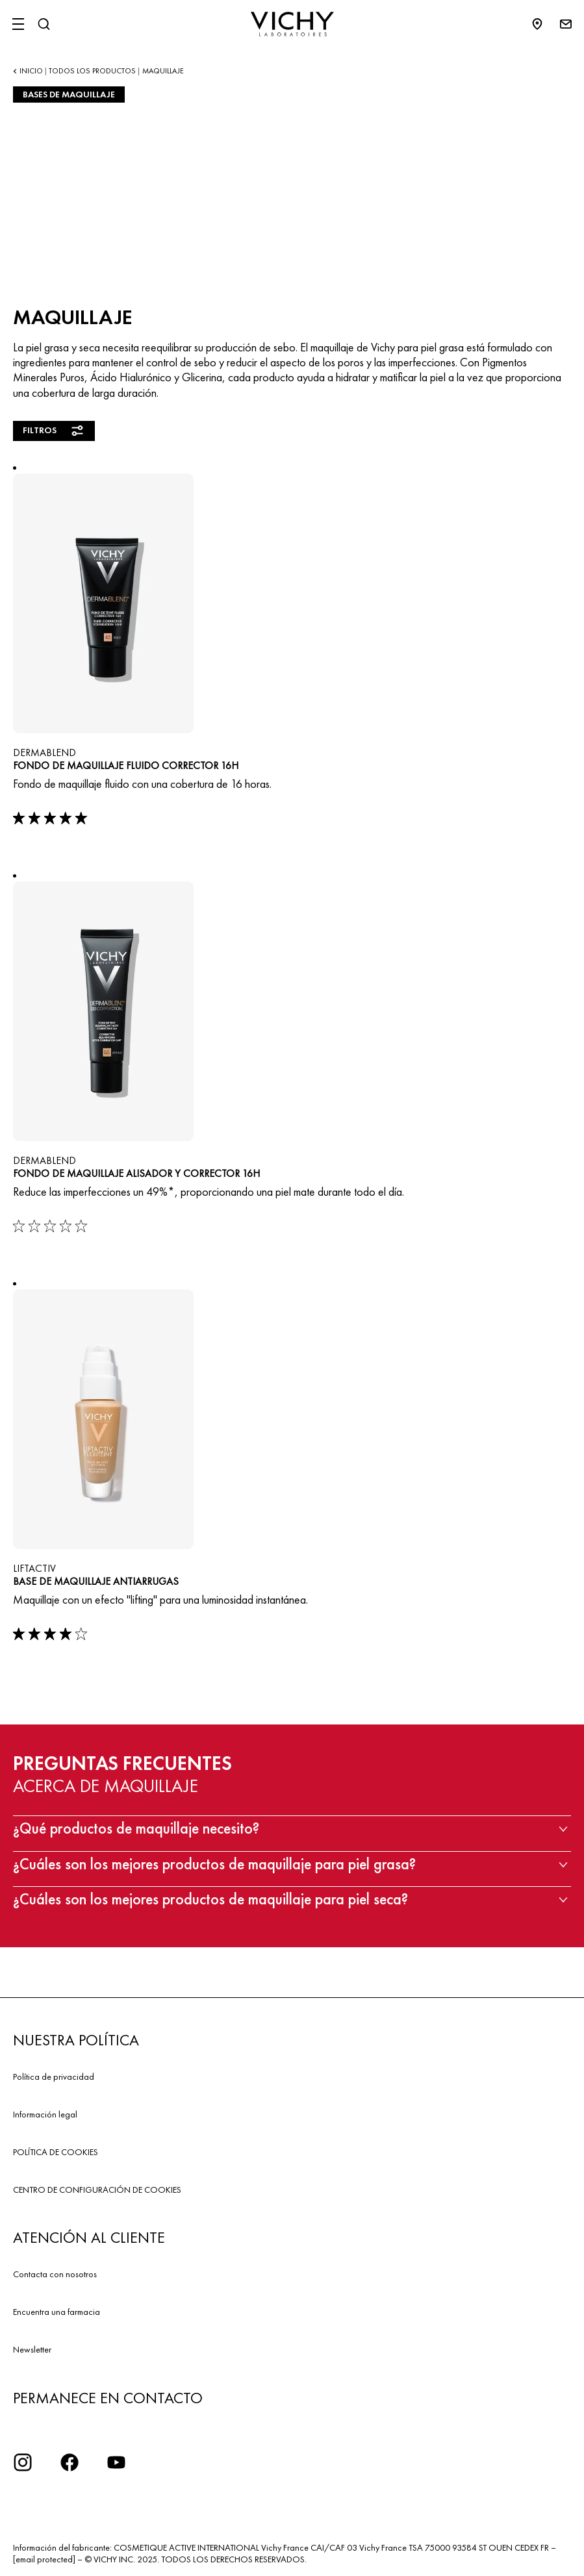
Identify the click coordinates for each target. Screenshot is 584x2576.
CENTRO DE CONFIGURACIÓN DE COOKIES (97, 2189)
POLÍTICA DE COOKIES (55, 2152)
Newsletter (32, 2349)
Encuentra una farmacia (56, 2311)
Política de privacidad (53, 2076)
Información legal (45, 2114)
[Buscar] (43, 24)
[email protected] (44, 2559)
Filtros (54, 430)
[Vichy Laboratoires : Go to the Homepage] (292, 24)
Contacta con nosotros (55, 2274)
